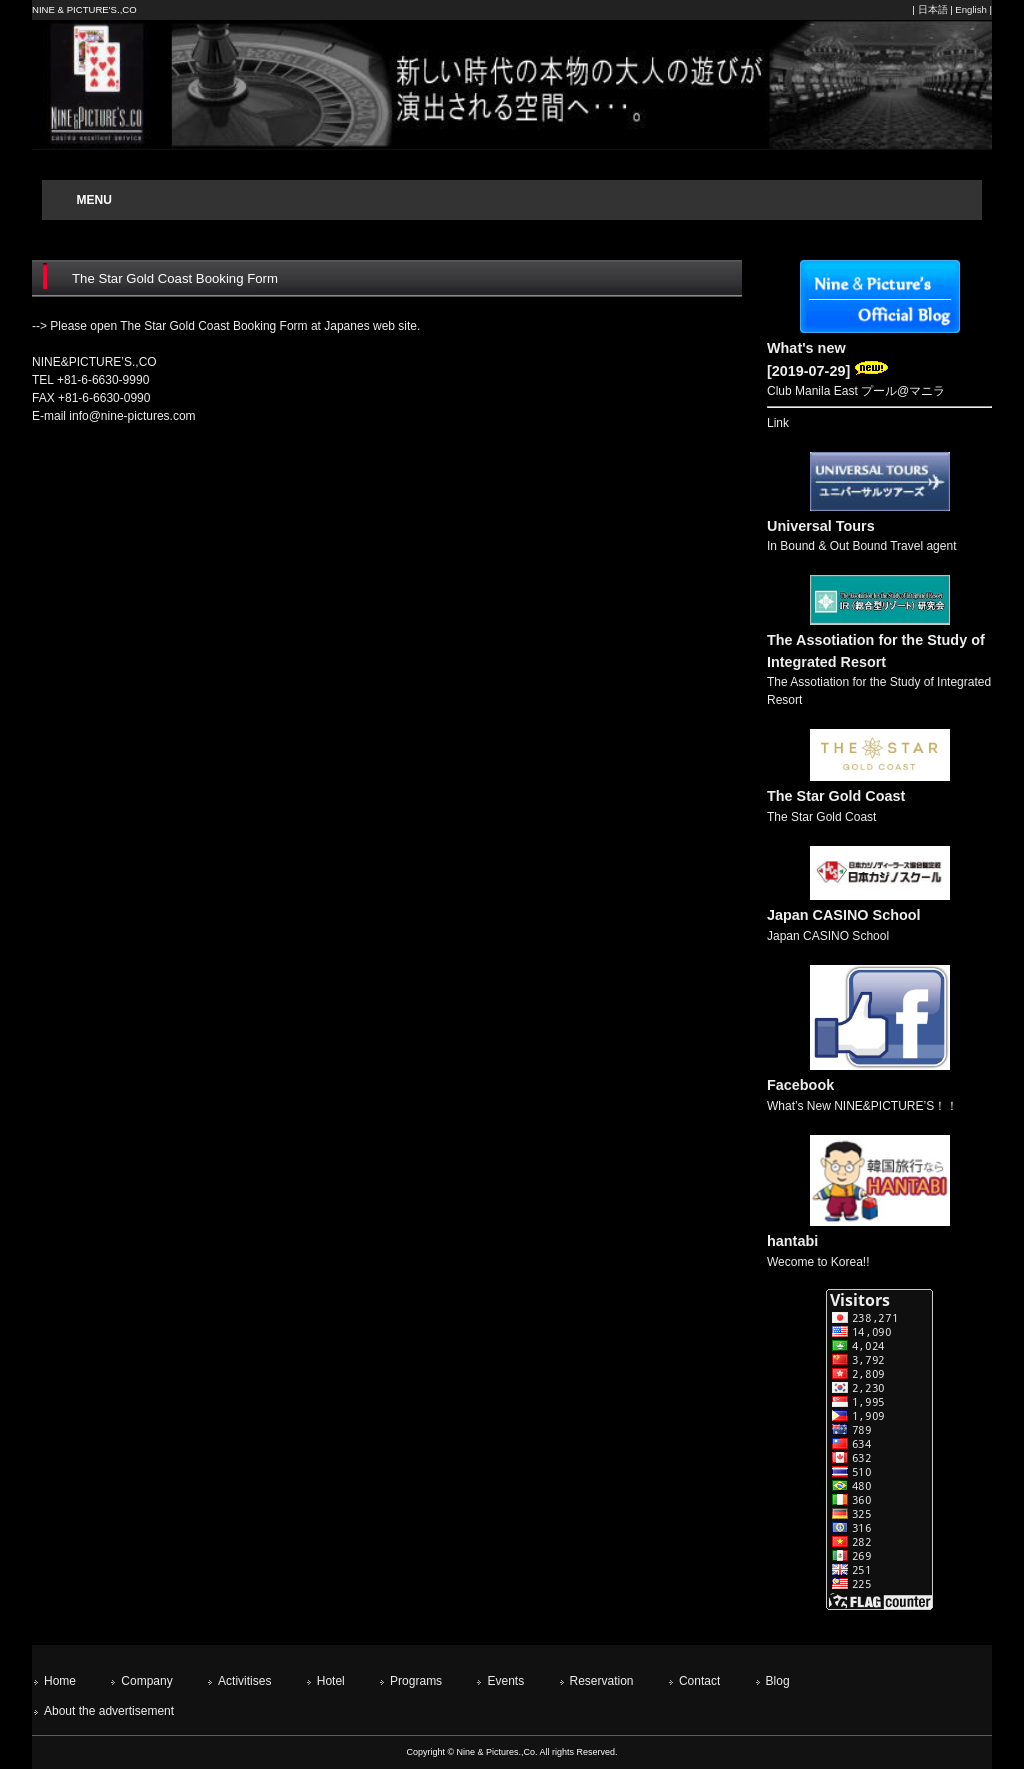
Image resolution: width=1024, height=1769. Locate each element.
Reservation (602, 1681)
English (970, 9)
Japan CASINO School (844, 915)
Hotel (331, 1681)
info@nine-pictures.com (132, 416)
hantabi (792, 1241)
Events (505, 1681)
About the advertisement (109, 1711)
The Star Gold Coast (836, 796)
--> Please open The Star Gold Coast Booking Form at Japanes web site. (226, 326)
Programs (416, 1681)
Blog (778, 1681)
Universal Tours (821, 526)
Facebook (800, 1085)
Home (60, 1681)
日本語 (933, 9)
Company (146, 1681)
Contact (699, 1681)
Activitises (244, 1681)
